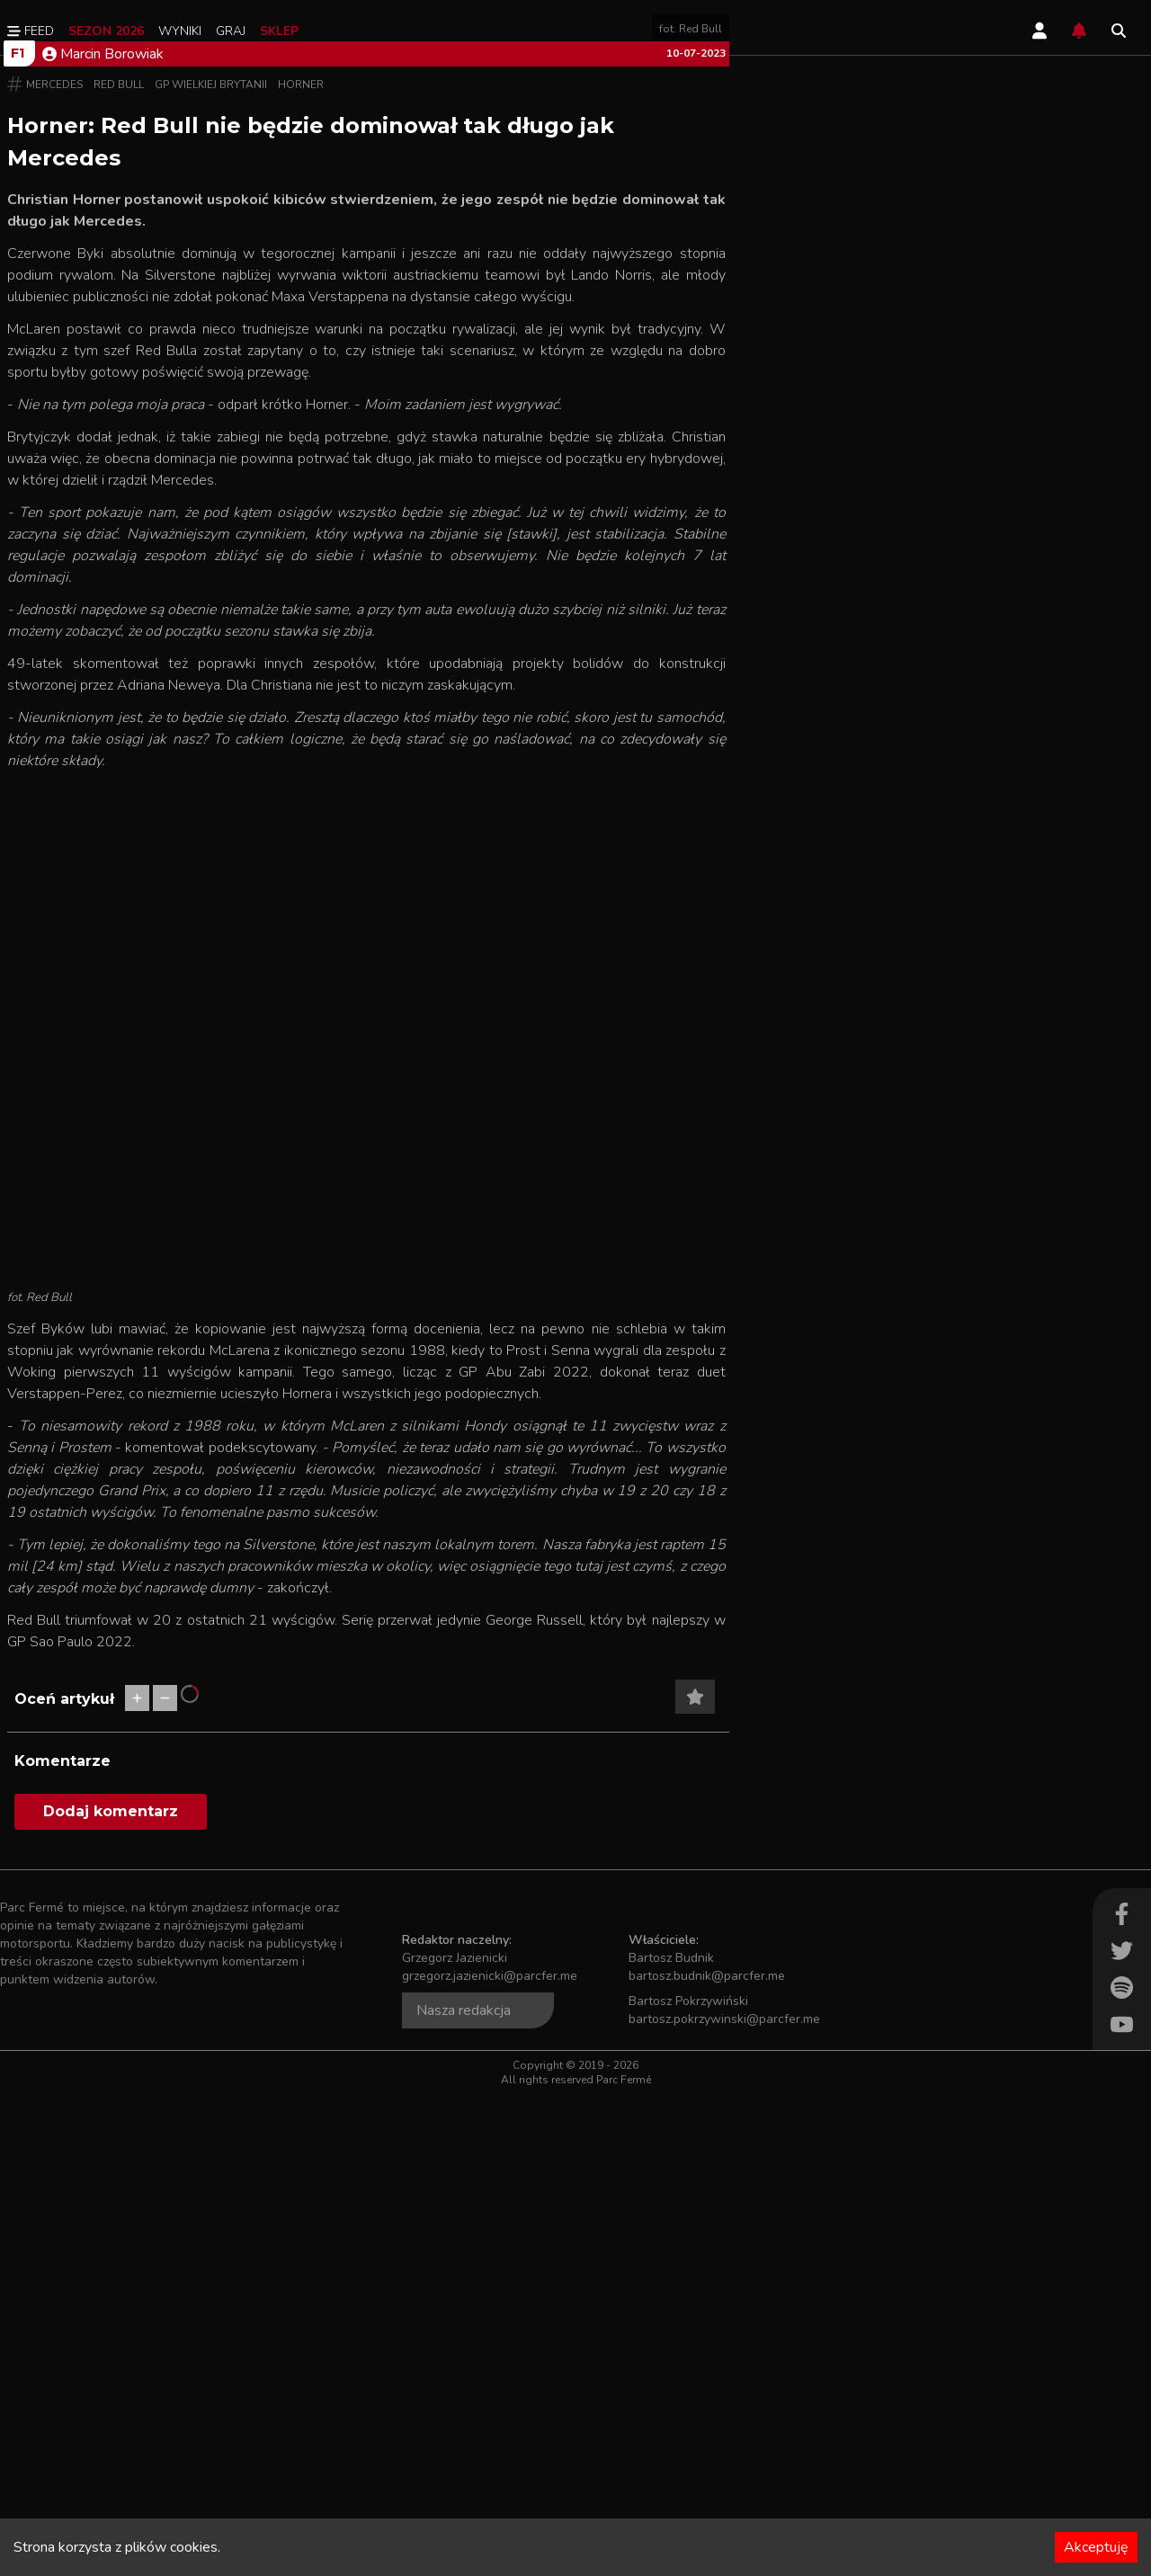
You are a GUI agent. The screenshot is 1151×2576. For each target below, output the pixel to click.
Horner (301, 566)
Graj (230, 31)
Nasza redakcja (463, 2492)
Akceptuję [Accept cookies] (1096, 2547)
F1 (17, 535)
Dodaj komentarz (110, 2293)
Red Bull (119, 566)
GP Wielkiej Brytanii (211, 566)
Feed (30, 31)
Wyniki (179, 31)
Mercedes (54, 566)
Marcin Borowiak (103, 536)
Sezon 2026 (106, 31)
